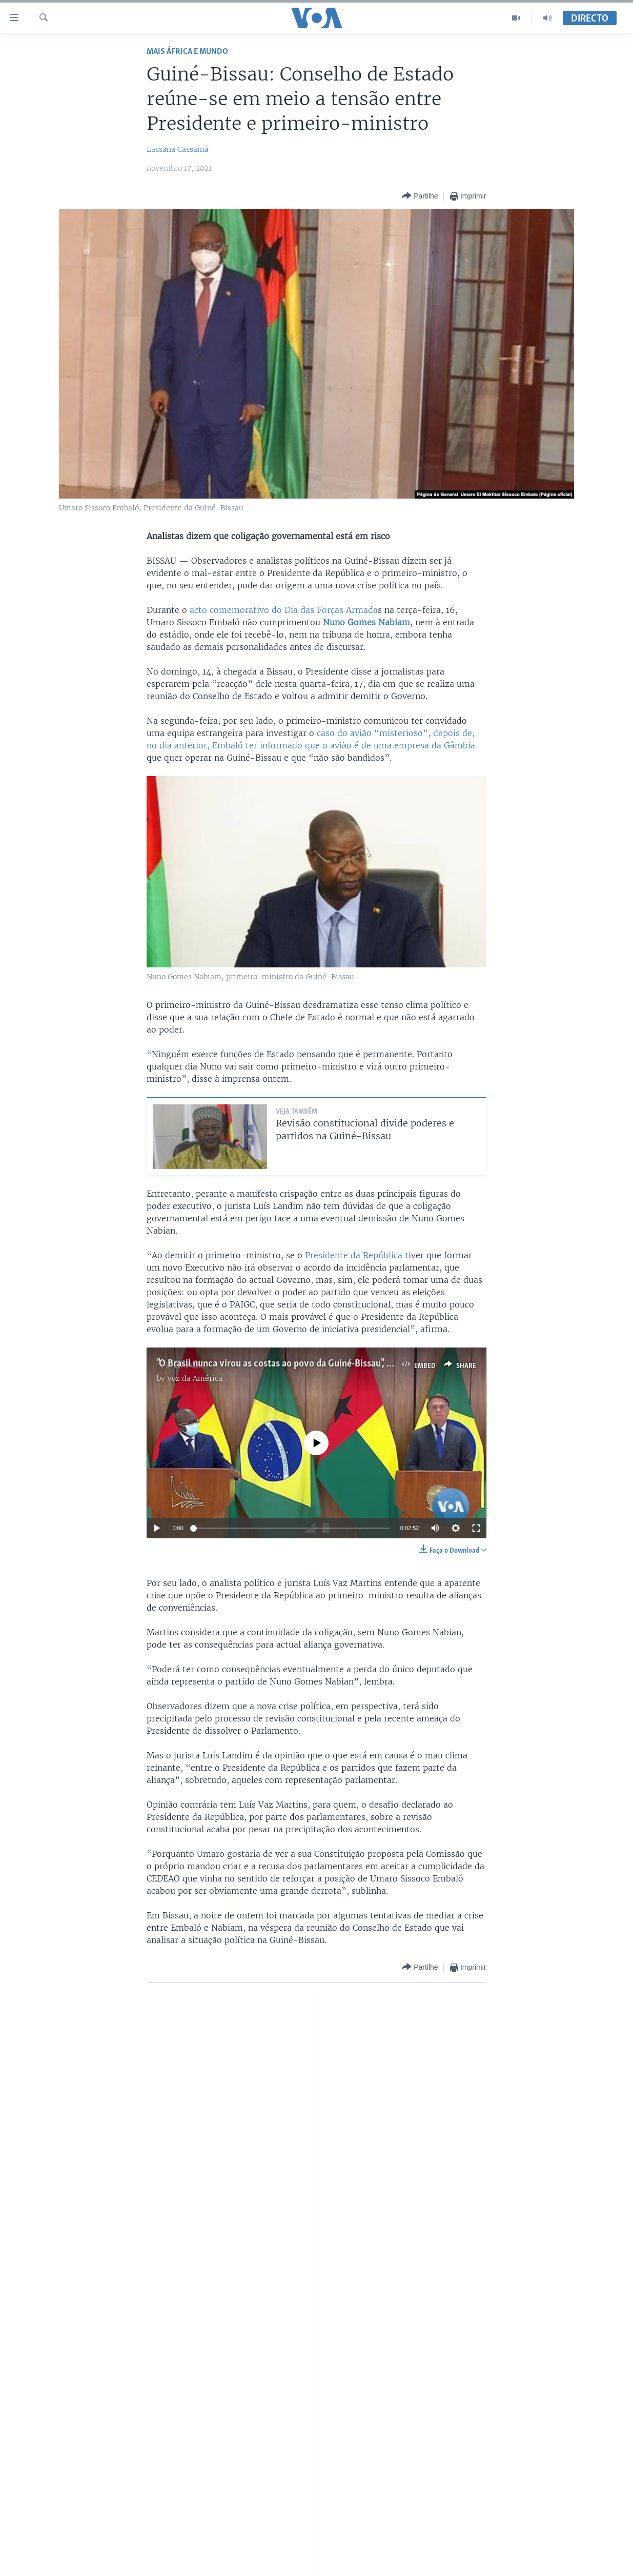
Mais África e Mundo (187, 51)
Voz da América (194, 1378)
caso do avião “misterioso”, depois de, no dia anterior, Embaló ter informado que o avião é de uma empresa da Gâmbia (311, 739)
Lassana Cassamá (178, 149)
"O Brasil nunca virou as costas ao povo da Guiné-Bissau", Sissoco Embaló (303, 1364)
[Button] (420, 196)
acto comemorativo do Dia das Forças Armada (284, 610)
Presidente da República (353, 1255)
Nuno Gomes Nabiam (366, 622)
